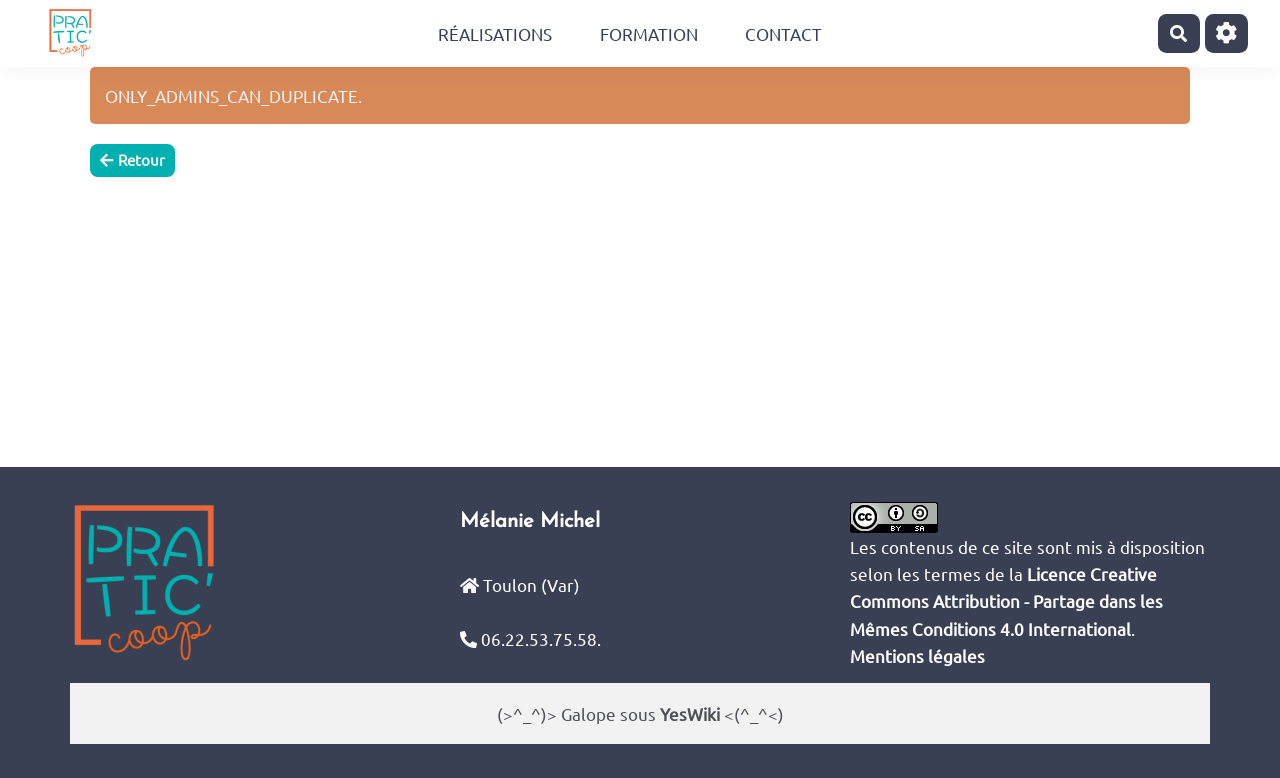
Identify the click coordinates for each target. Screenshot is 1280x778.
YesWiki (690, 713)
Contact (783, 33)
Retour (132, 159)
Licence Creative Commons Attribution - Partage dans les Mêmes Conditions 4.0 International (1006, 600)
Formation (649, 33)
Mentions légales (917, 655)
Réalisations (495, 33)
